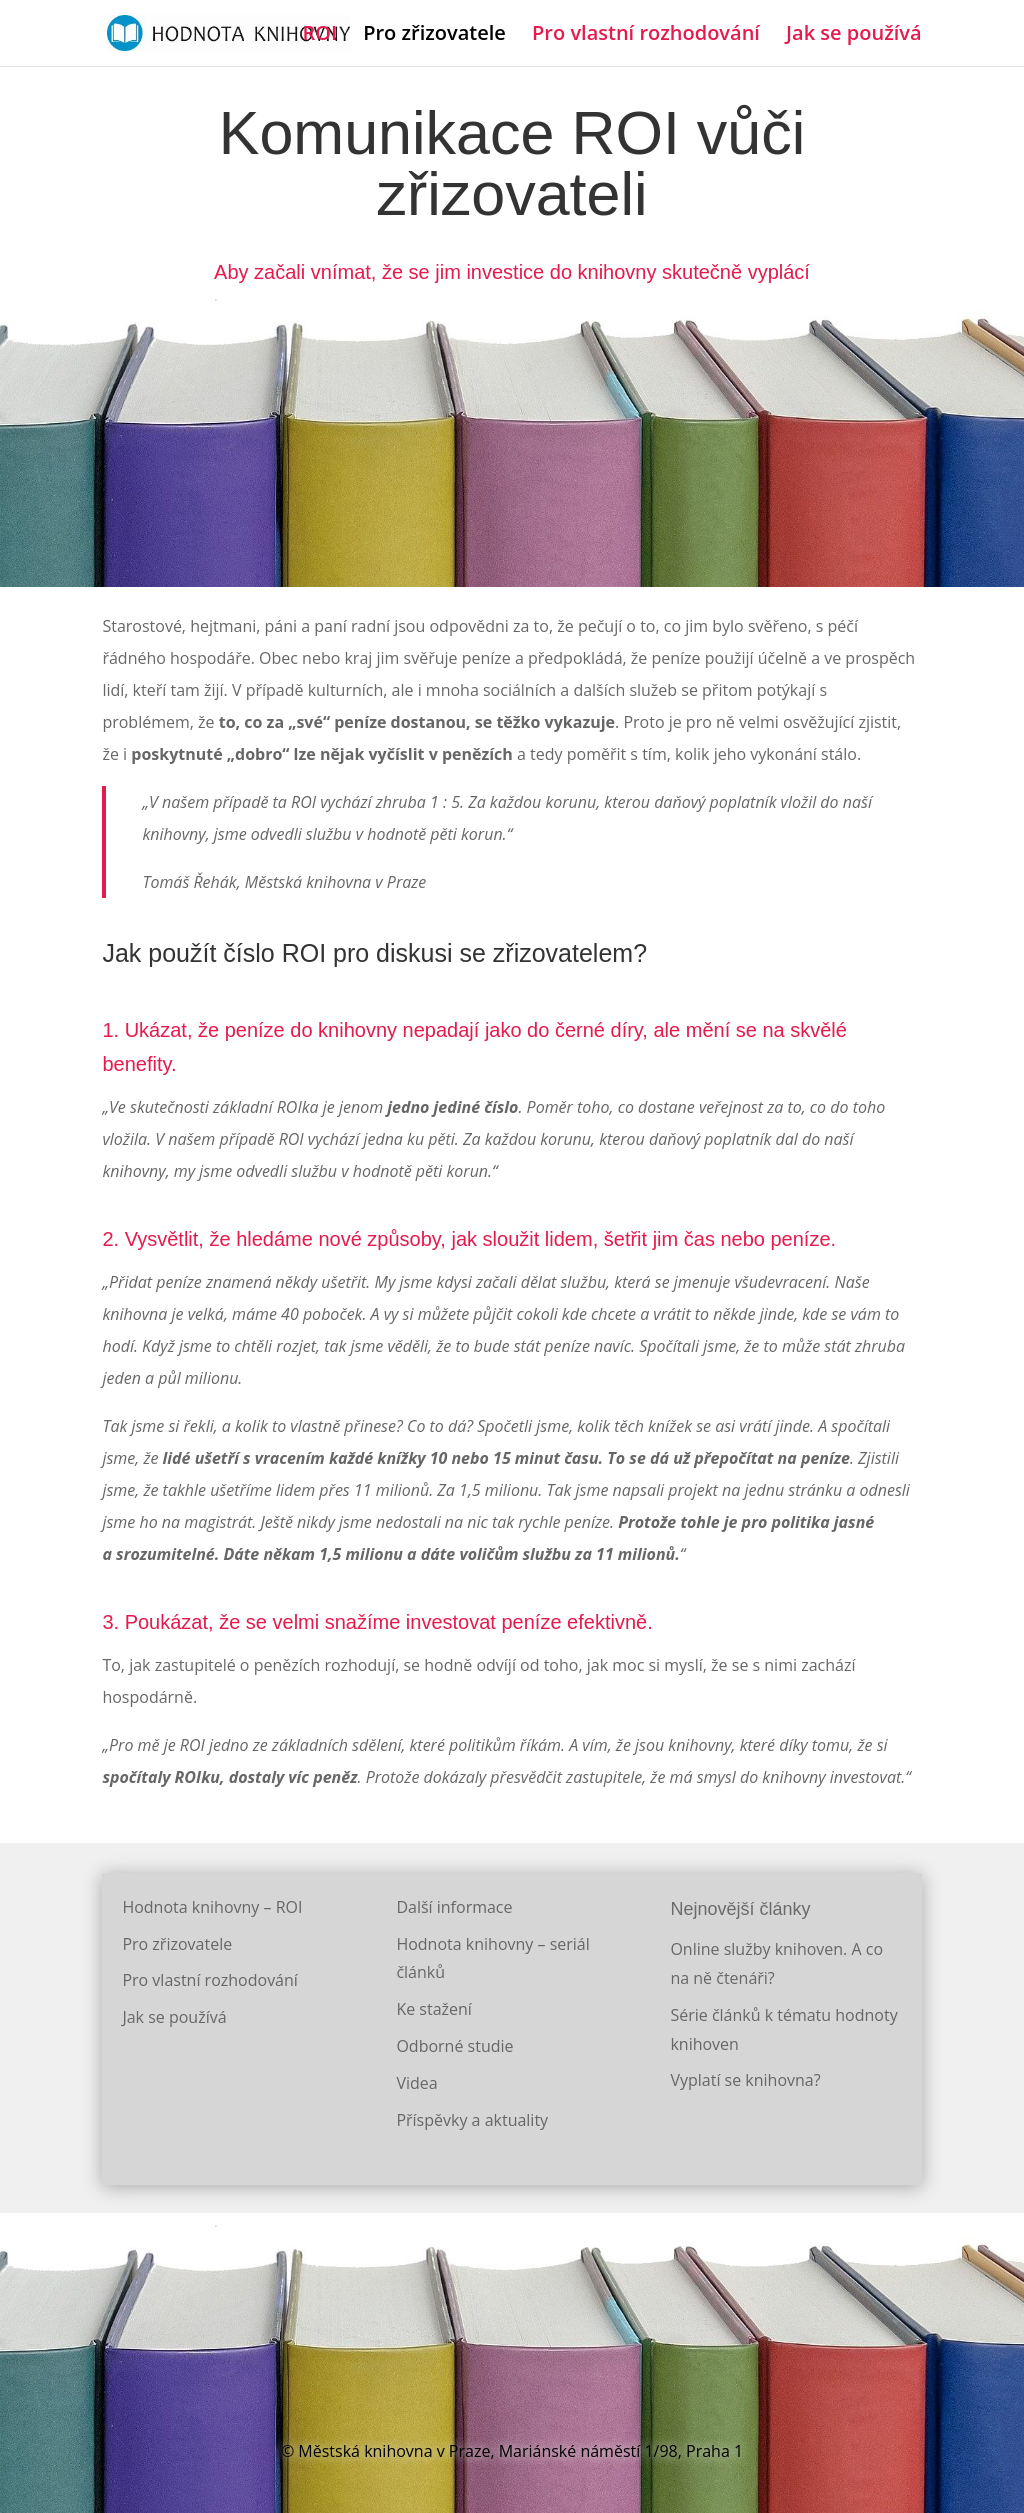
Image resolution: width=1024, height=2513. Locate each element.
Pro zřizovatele (434, 36)
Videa (416, 2083)
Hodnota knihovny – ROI (212, 1907)
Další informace (454, 1907)
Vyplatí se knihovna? (745, 2080)
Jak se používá (854, 36)
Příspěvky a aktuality (472, 2120)
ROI (319, 36)
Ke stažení (434, 2009)
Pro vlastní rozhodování (646, 36)
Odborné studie (454, 2046)
